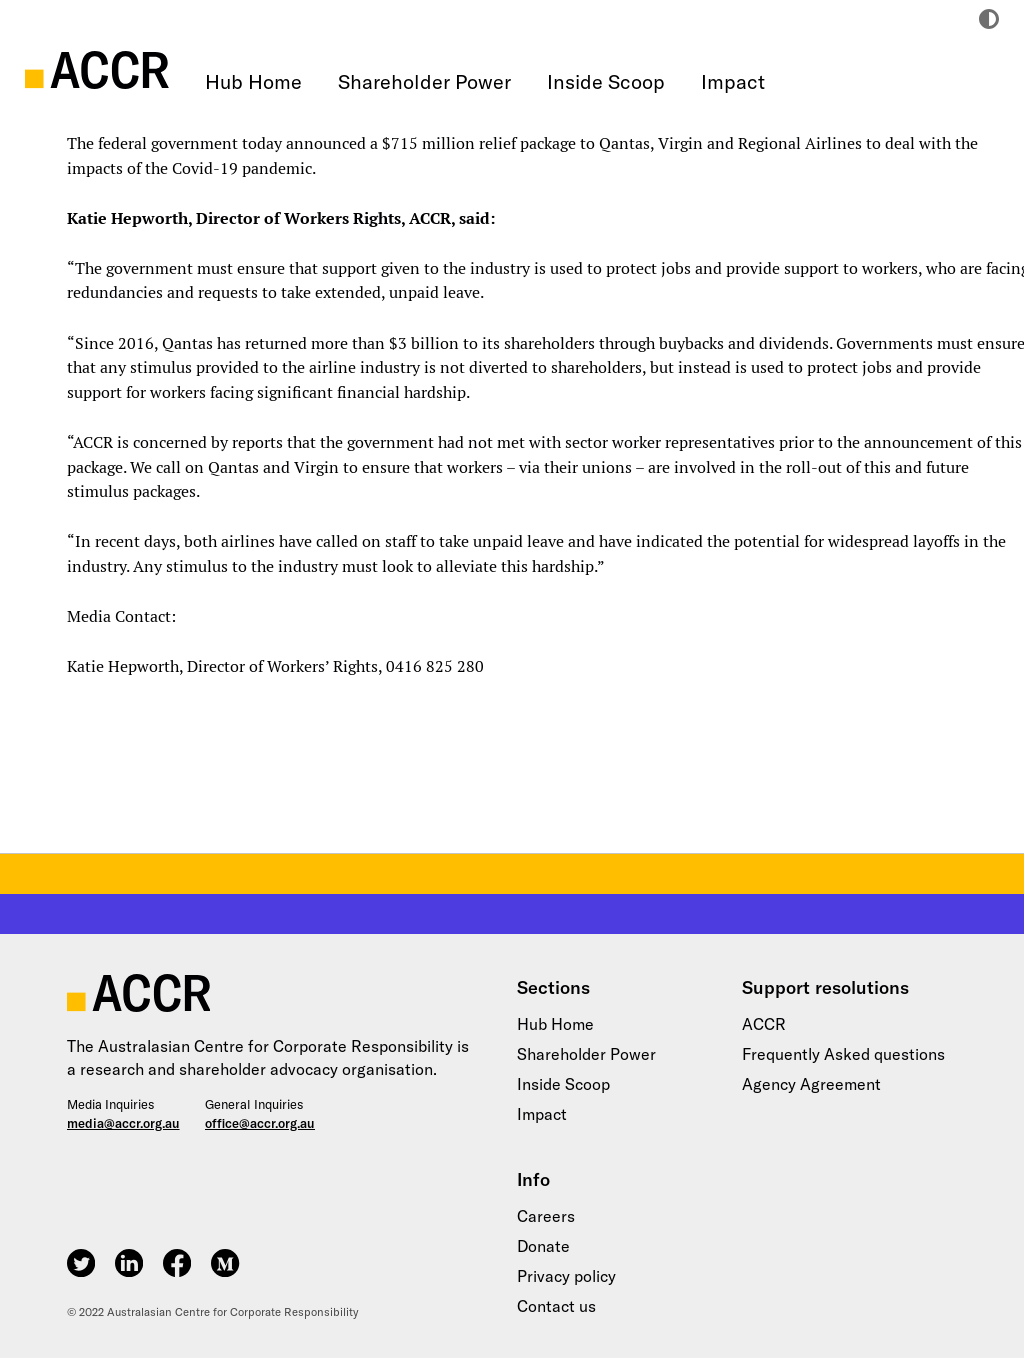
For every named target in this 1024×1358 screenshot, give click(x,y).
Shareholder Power (424, 81)
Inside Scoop (606, 81)
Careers (546, 1216)
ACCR (764, 1024)
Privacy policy (566, 1276)
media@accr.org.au (123, 1123)
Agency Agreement (811, 1084)
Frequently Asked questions (843, 1054)
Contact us (556, 1306)
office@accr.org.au (260, 1123)
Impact (733, 81)
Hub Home (253, 81)
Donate (543, 1246)
